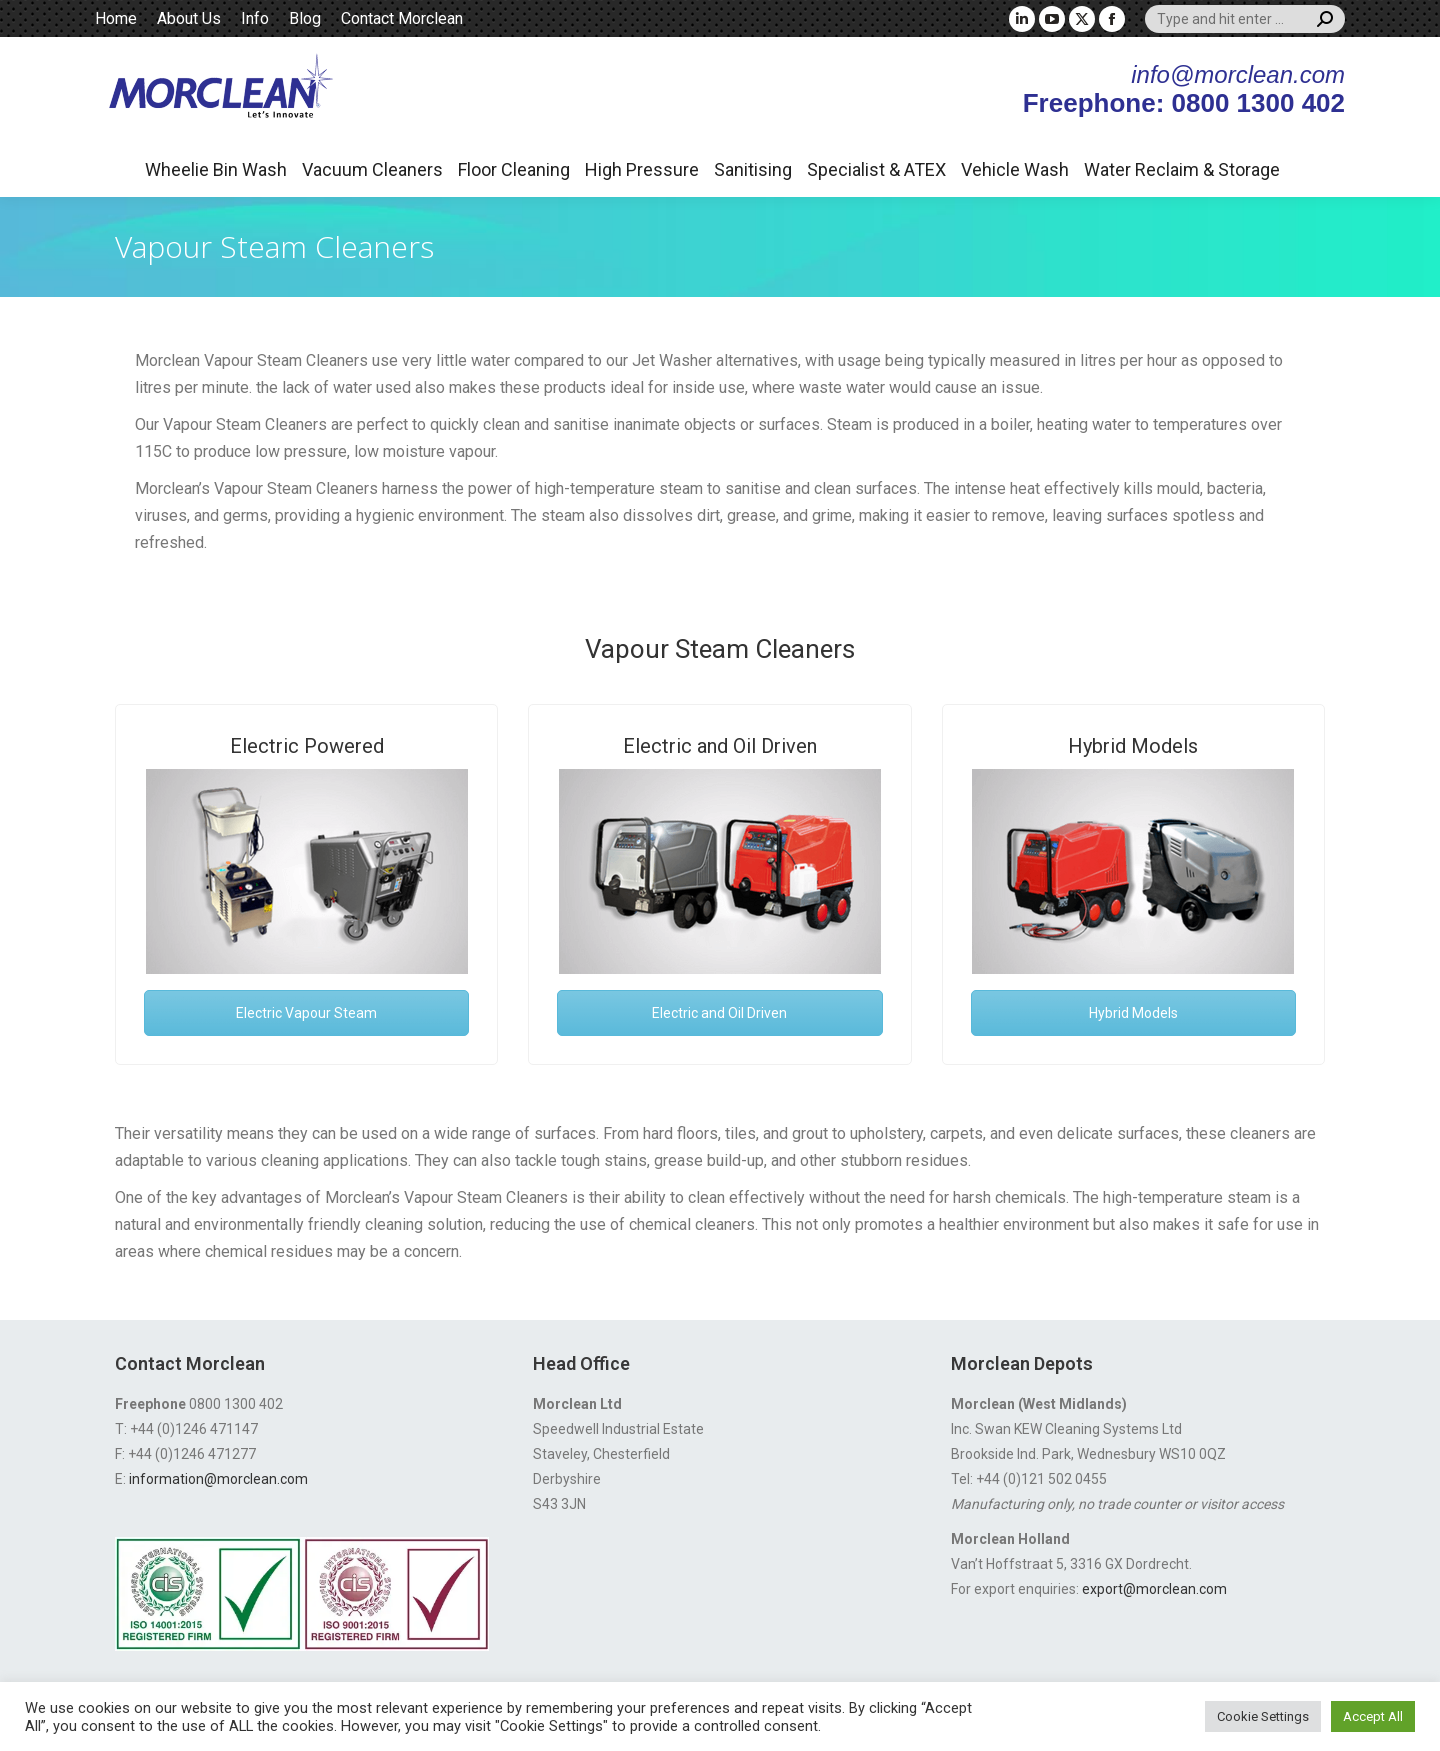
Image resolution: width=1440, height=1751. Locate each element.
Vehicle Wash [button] (1015, 169)
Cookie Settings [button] (1263, 1716)
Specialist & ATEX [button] (876, 169)
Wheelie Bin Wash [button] (216, 169)
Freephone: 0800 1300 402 (1184, 103)
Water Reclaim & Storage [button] (1182, 169)
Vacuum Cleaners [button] (372, 169)
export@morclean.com (1154, 1589)
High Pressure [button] (642, 169)
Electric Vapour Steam (306, 1013)
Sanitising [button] (753, 169)
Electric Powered (307, 746)
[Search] (1245, 19)
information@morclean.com (218, 1479)
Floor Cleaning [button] (514, 169)
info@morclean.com (1238, 74)
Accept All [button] (1373, 1716)
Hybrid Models (1133, 746)
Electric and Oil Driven (720, 746)
